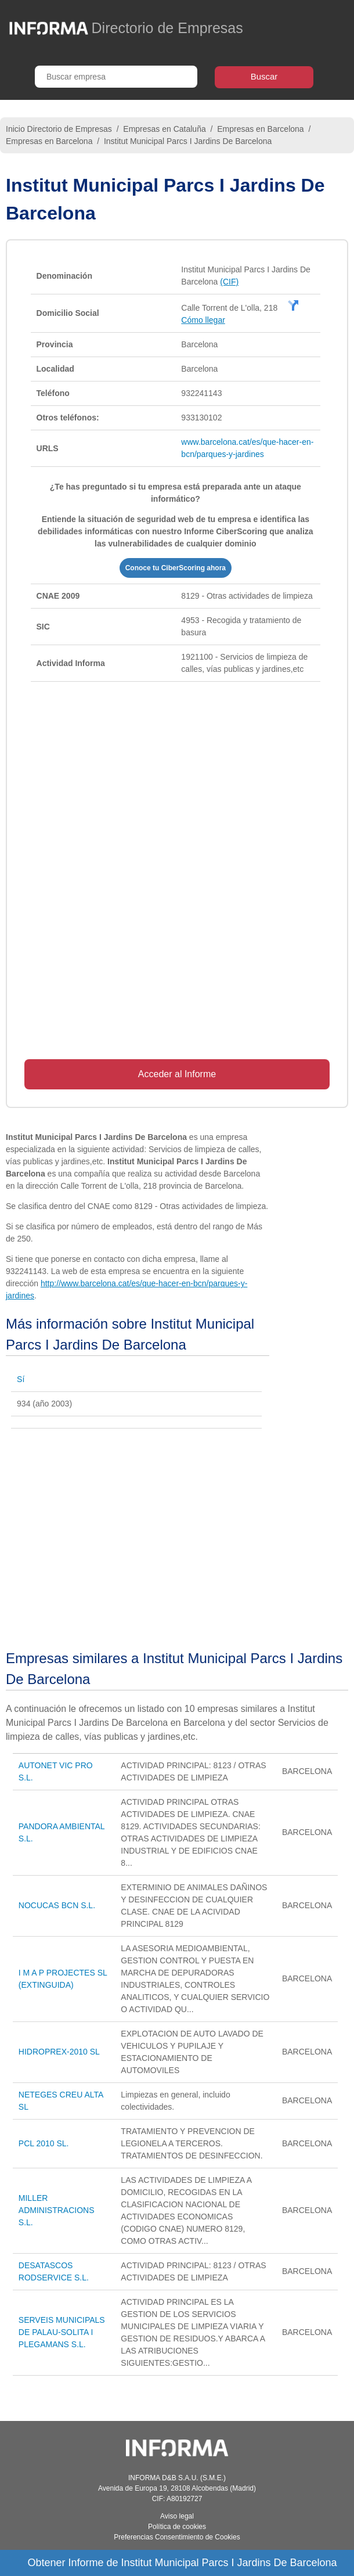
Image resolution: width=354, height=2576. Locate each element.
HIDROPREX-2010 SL (59, 2051)
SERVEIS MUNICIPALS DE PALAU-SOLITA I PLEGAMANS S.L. (62, 2332)
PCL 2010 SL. (44, 2143)
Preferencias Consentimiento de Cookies (177, 2537)
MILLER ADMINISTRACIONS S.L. (57, 2210)
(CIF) (229, 281)
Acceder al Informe (177, 1074)
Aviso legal (177, 2516)
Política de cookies (177, 2527)
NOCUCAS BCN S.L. (57, 1905)
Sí (20, 1379)
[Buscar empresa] (116, 77)
